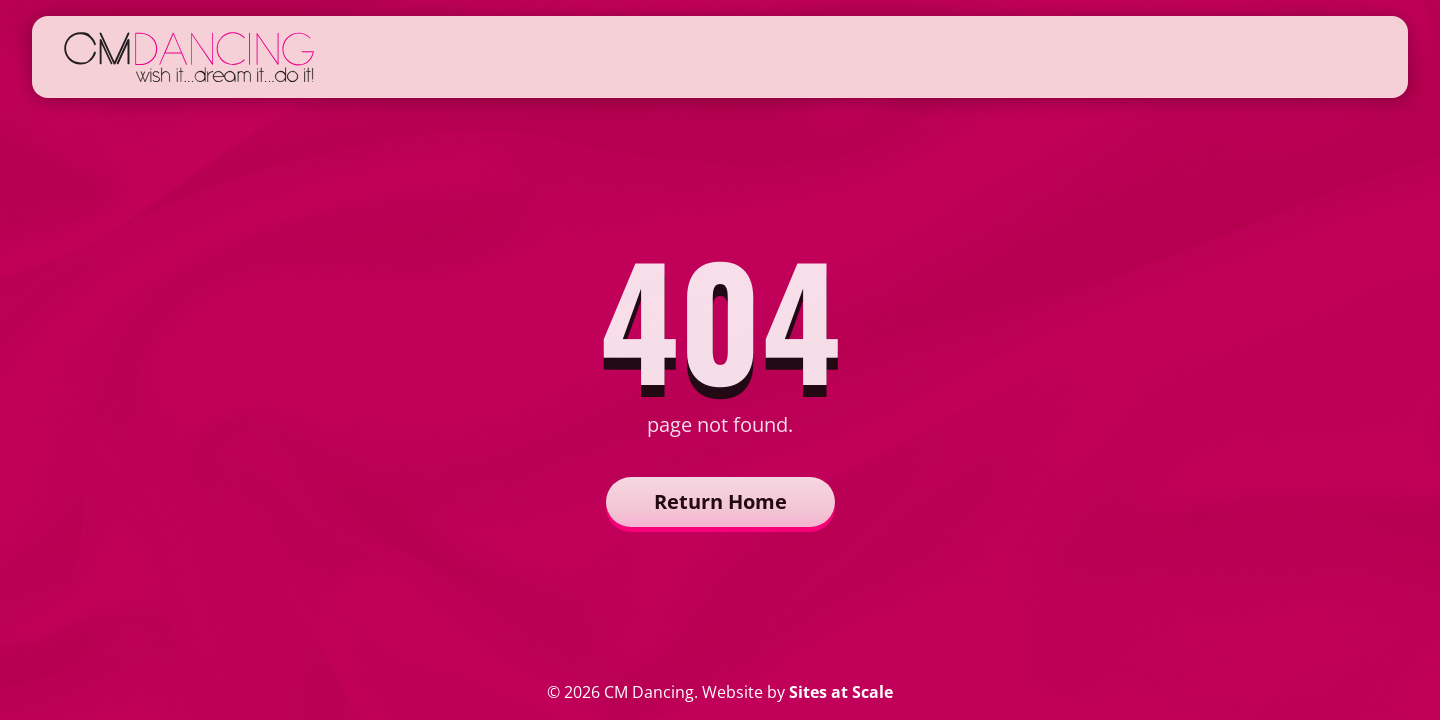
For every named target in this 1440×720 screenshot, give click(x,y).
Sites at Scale (841, 692)
